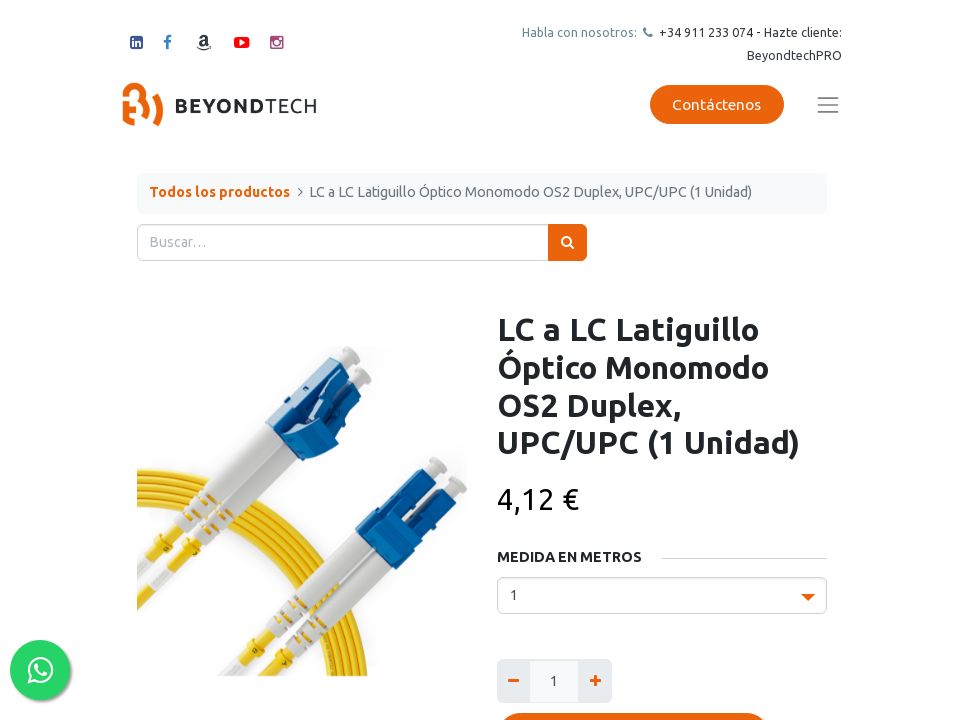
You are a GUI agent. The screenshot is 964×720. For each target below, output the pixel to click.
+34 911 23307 (701, 32)
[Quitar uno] (513, 680)
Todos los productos (219, 192)
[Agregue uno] (594, 680)
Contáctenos (716, 104)
